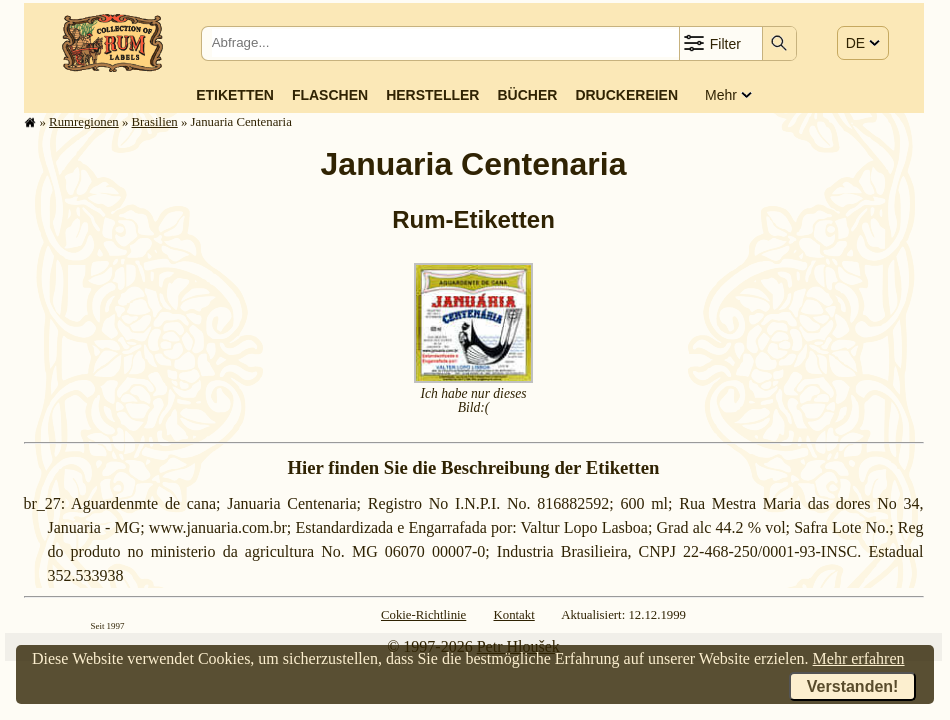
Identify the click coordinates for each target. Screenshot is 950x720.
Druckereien (626, 95)
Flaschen (330, 95)
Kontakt (514, 615)
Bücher (527, 95)
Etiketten (235, 95)
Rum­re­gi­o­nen (84, 122)
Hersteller (432, 95)
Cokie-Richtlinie (423, 615)
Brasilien (155, 122)
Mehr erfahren (859, 658)
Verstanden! (853, 686)
